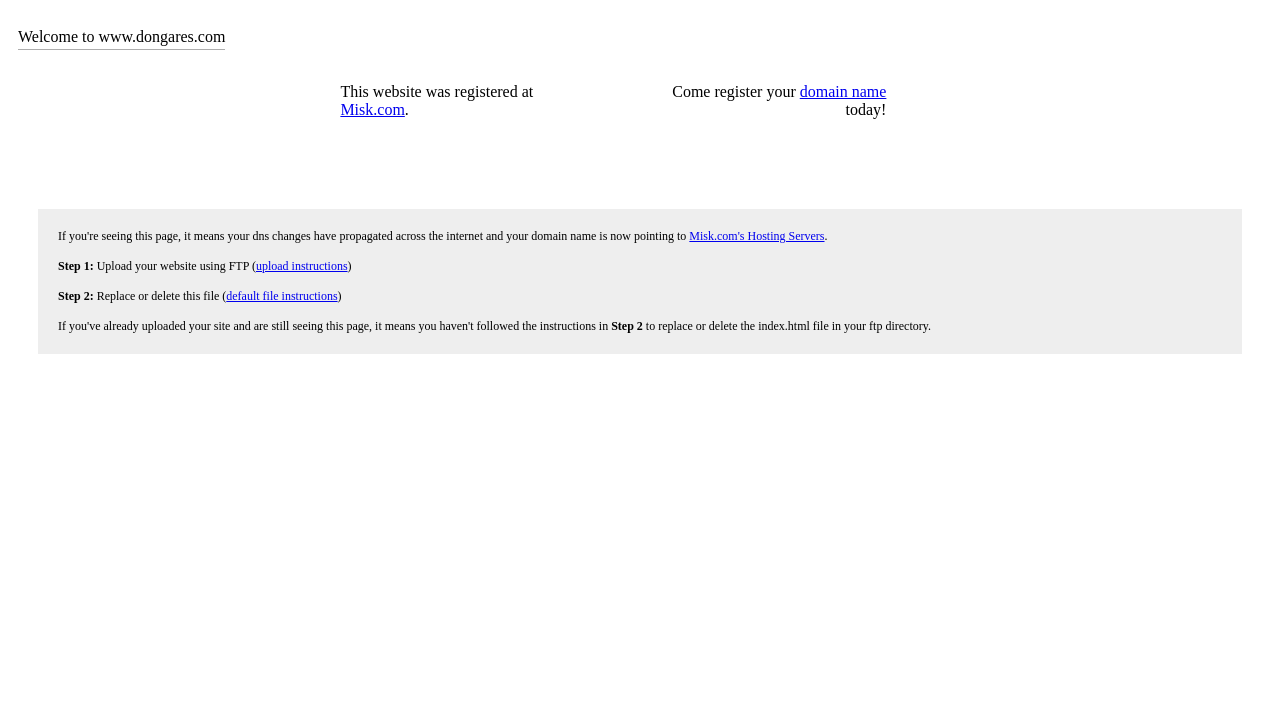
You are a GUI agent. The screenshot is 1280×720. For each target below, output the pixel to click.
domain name (843, 91)
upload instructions (302, 266)
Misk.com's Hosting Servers (756, 236)
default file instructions (281, 296)
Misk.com (372, 109)
